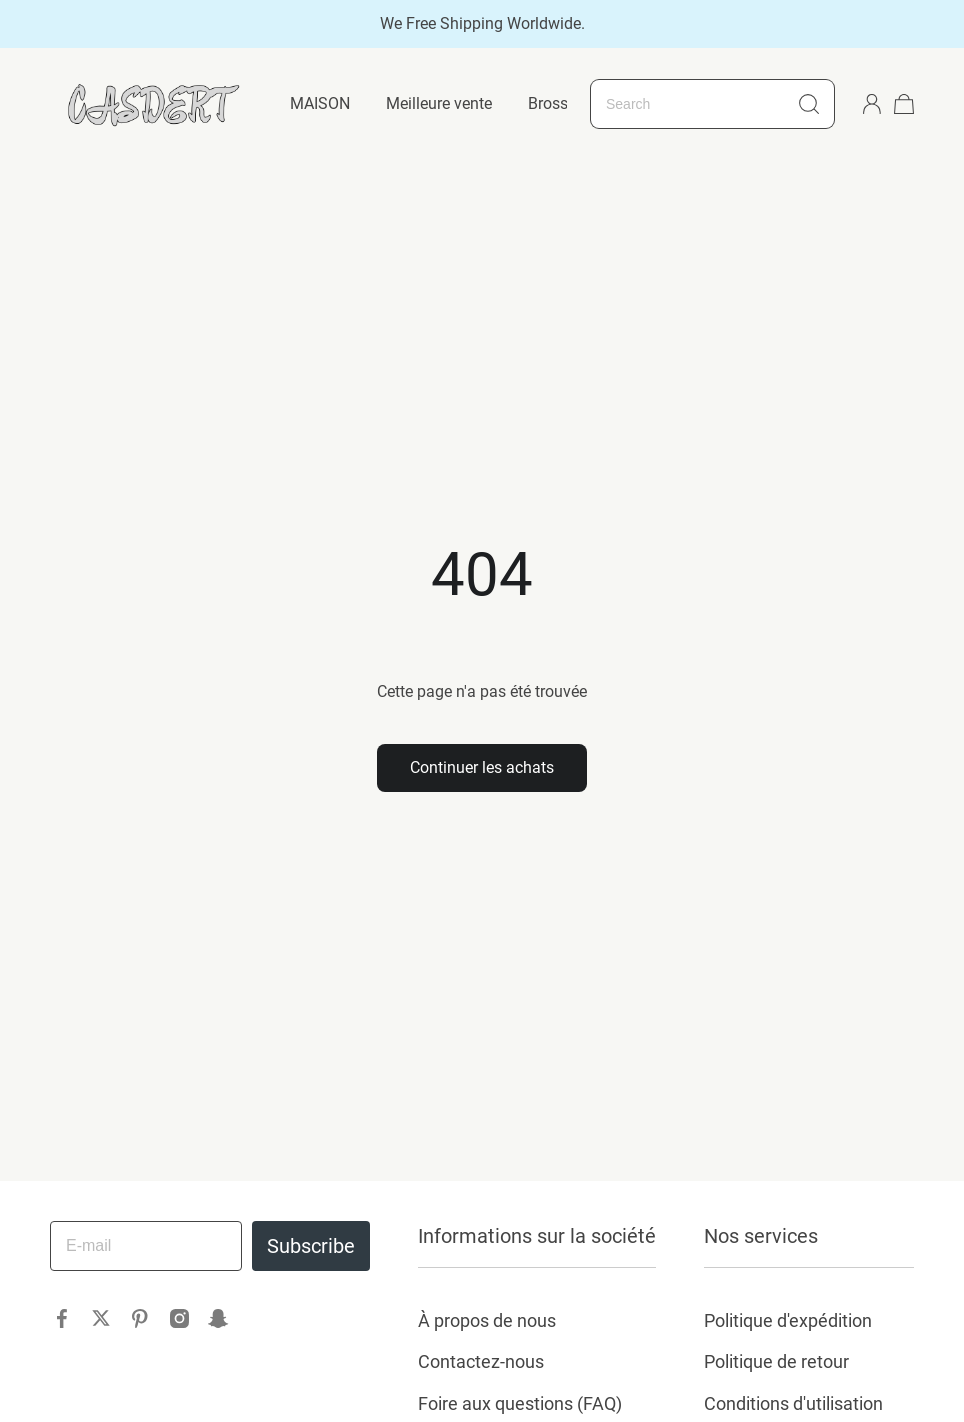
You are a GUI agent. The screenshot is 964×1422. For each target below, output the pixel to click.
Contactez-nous (481, 1361)
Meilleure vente (439, 103)
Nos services (761, 1236)
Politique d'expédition (788, 1320)
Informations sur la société (537, 1236)
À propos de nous (487, 1320)
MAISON (320, 103)
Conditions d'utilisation (793, 1403)
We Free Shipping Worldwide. (482, 23)
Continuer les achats (482, 767)
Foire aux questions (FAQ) (520, 1403)
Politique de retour (776, 1361)
